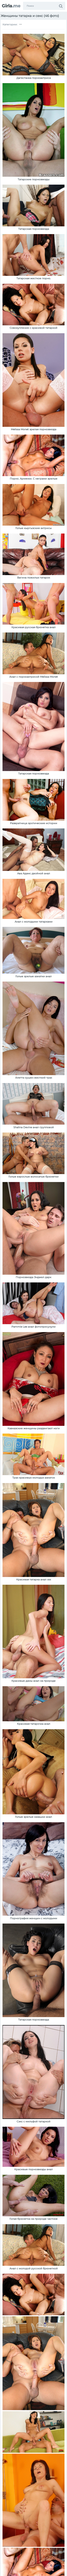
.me (11, 6)
